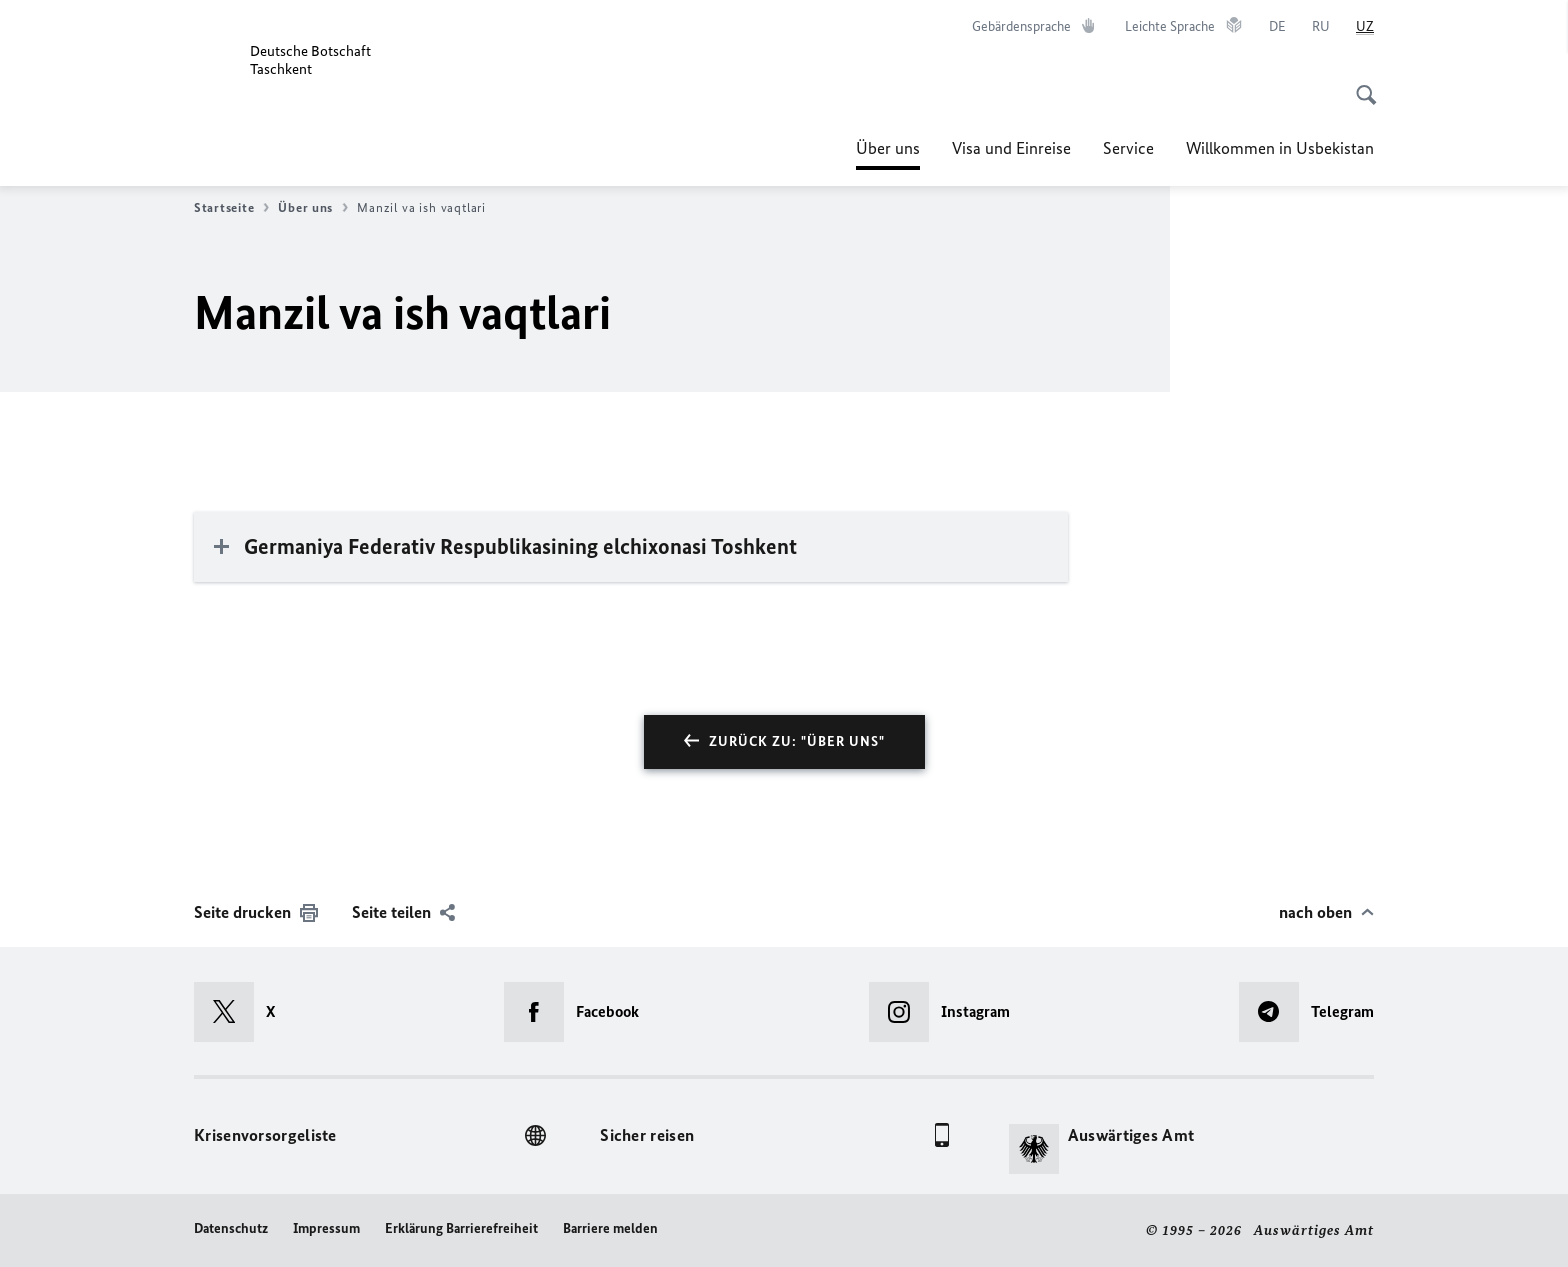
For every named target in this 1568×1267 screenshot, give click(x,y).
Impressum (326, 1228)
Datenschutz (231, 1228)
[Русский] (1321, 27)
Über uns (888, 148)
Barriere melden (610, 1228)
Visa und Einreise (1011, 148)
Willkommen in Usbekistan (1280, 148)
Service (1128, 148)
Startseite (231, 208)
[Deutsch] (1277, 27)
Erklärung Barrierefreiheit (461, 1228)
